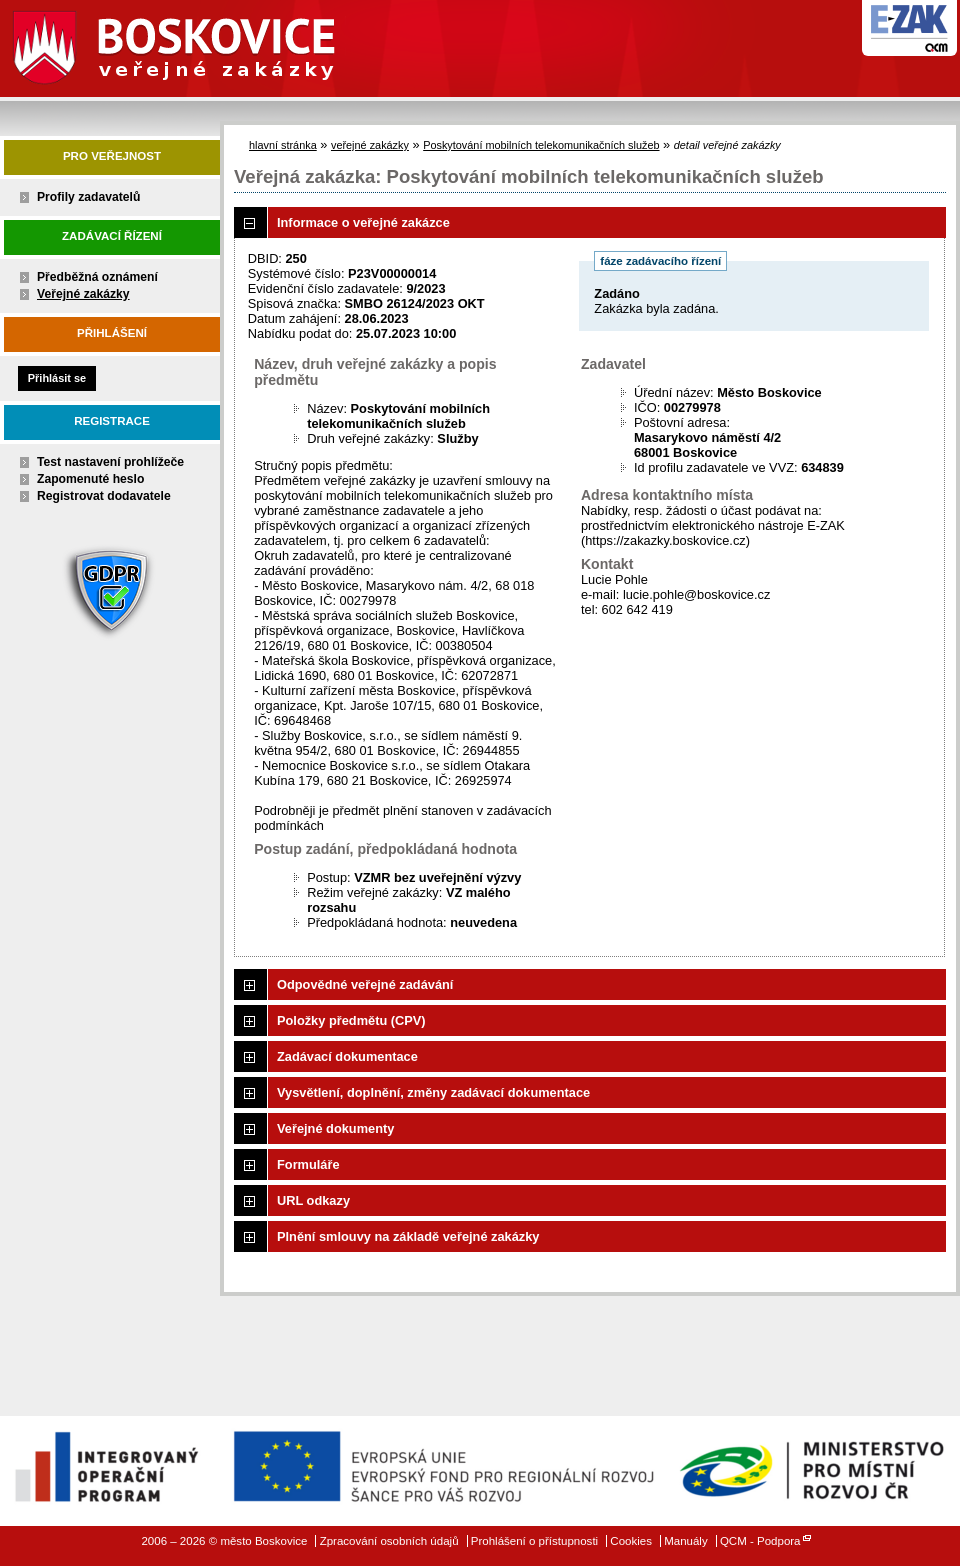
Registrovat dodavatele (104, 496)
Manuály (686, 1541)
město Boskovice (201, 45)
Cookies (631, 1541)
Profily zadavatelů (88, 197)
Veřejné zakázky (83, 294)
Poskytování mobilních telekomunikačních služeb (541, 145)
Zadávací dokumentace (347, 1056)
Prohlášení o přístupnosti (534, 1541)
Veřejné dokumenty (335, 1128)
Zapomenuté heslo (90, 479)
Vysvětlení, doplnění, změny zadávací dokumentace (433, 1092)
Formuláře (308, 1164)
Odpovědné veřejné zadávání (365, 984)
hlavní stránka (283, 145)
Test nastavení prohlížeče (110, 462)
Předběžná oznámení (97, 277)
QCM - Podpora (760, 1541)
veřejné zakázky (370, 145)
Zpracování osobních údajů (389, 1541)
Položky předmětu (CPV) (351, 1020)
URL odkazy (313, 1200)
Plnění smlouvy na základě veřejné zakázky (408, 1236)
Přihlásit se (57, 378)
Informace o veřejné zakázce (363, 222)
